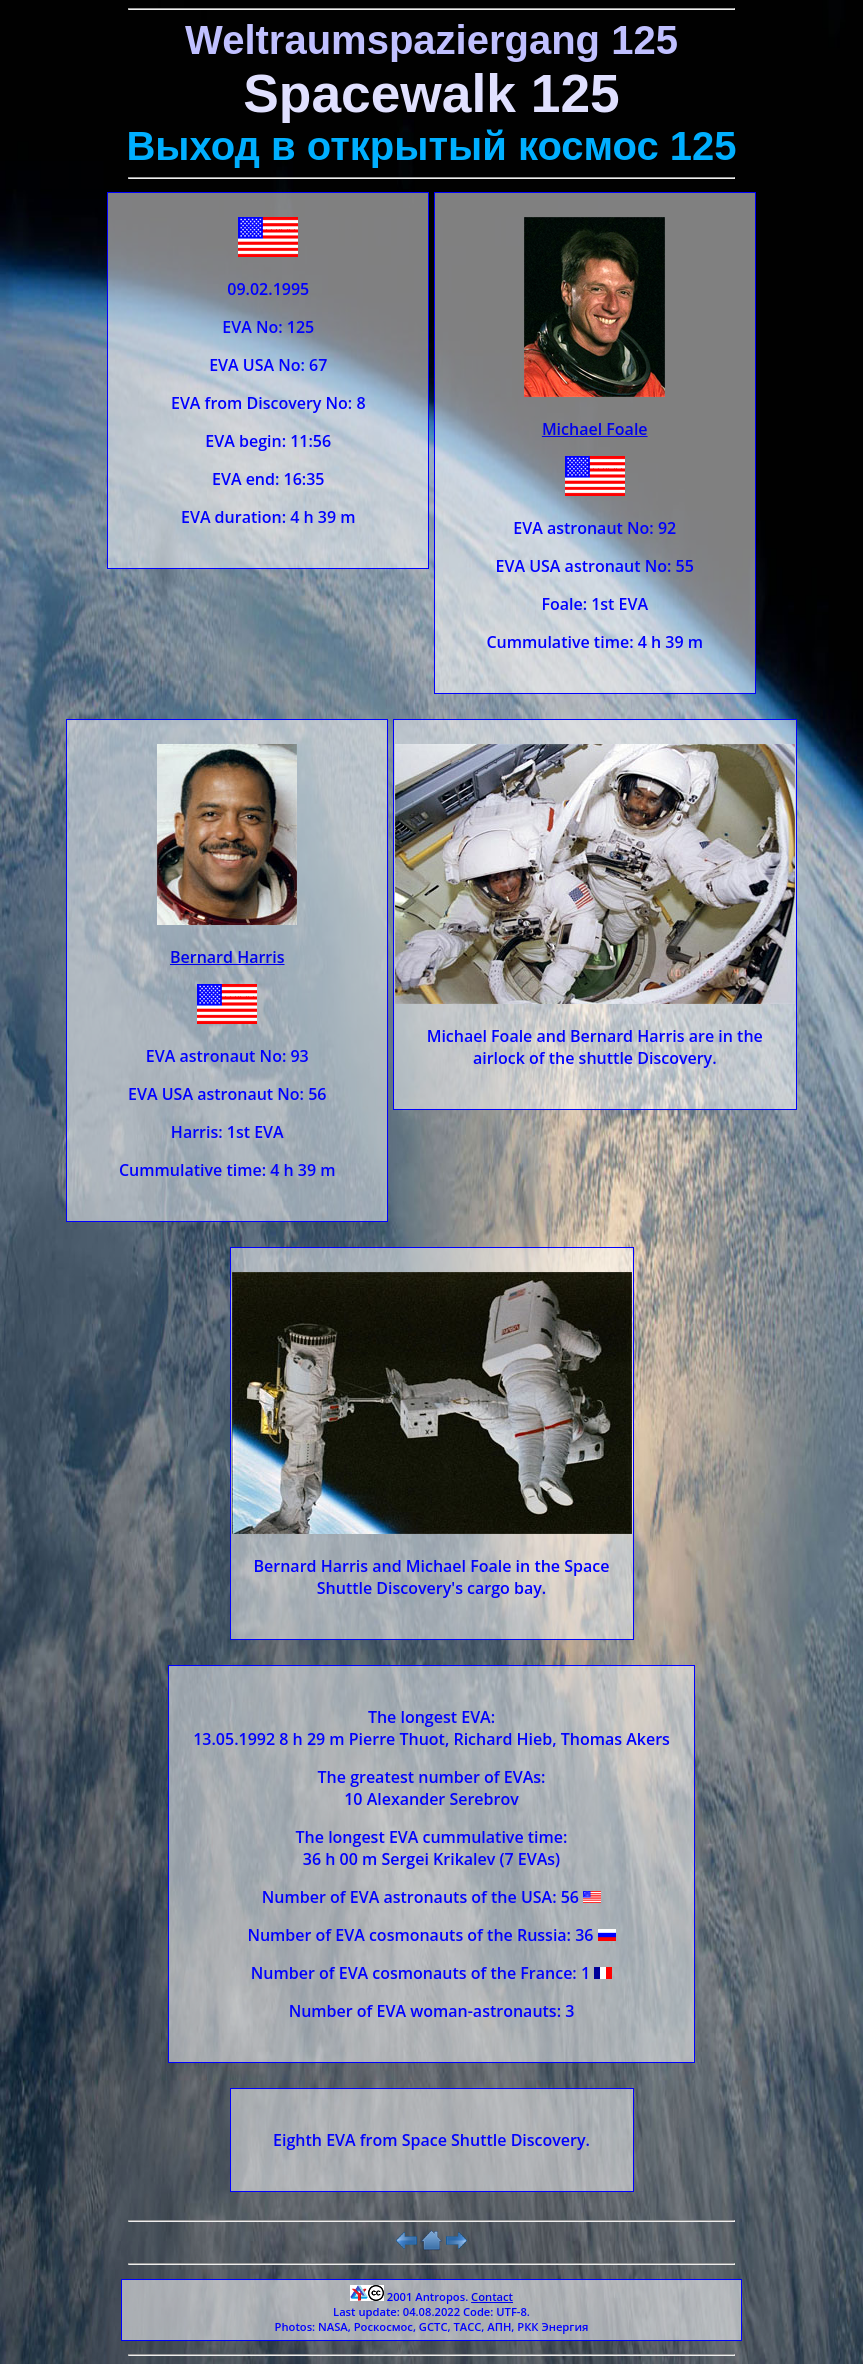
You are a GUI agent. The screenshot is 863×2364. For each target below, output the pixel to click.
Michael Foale (595, 429)
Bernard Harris (227, 957)
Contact (492, 2296)
